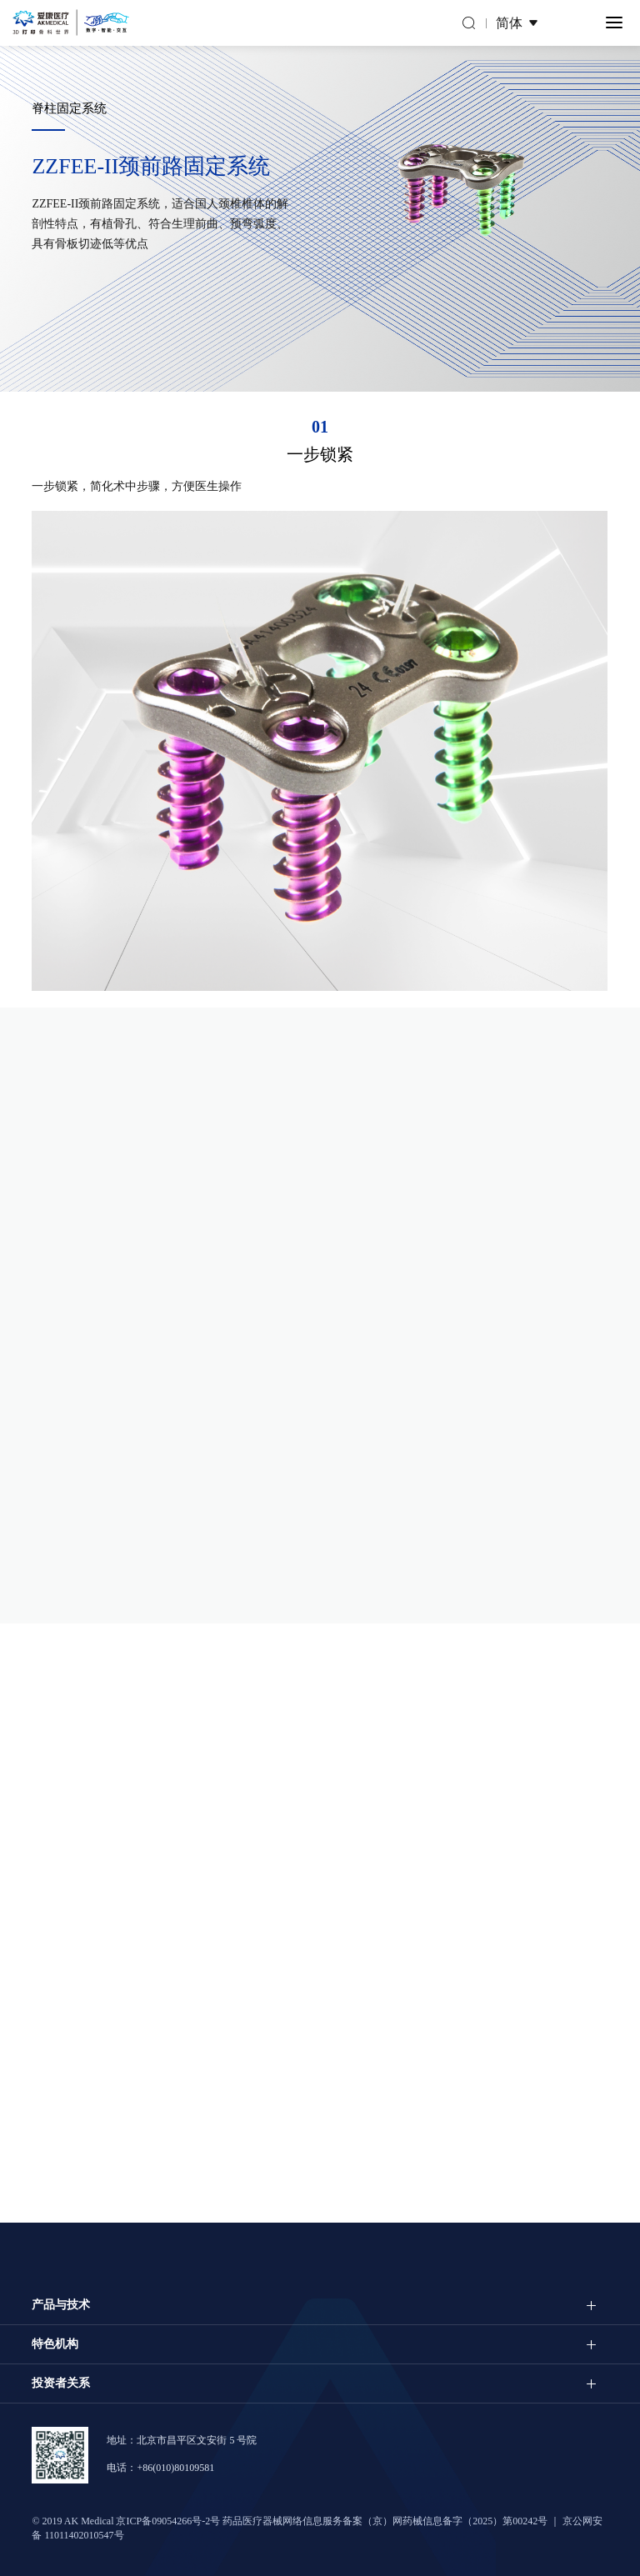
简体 (509, 23)
